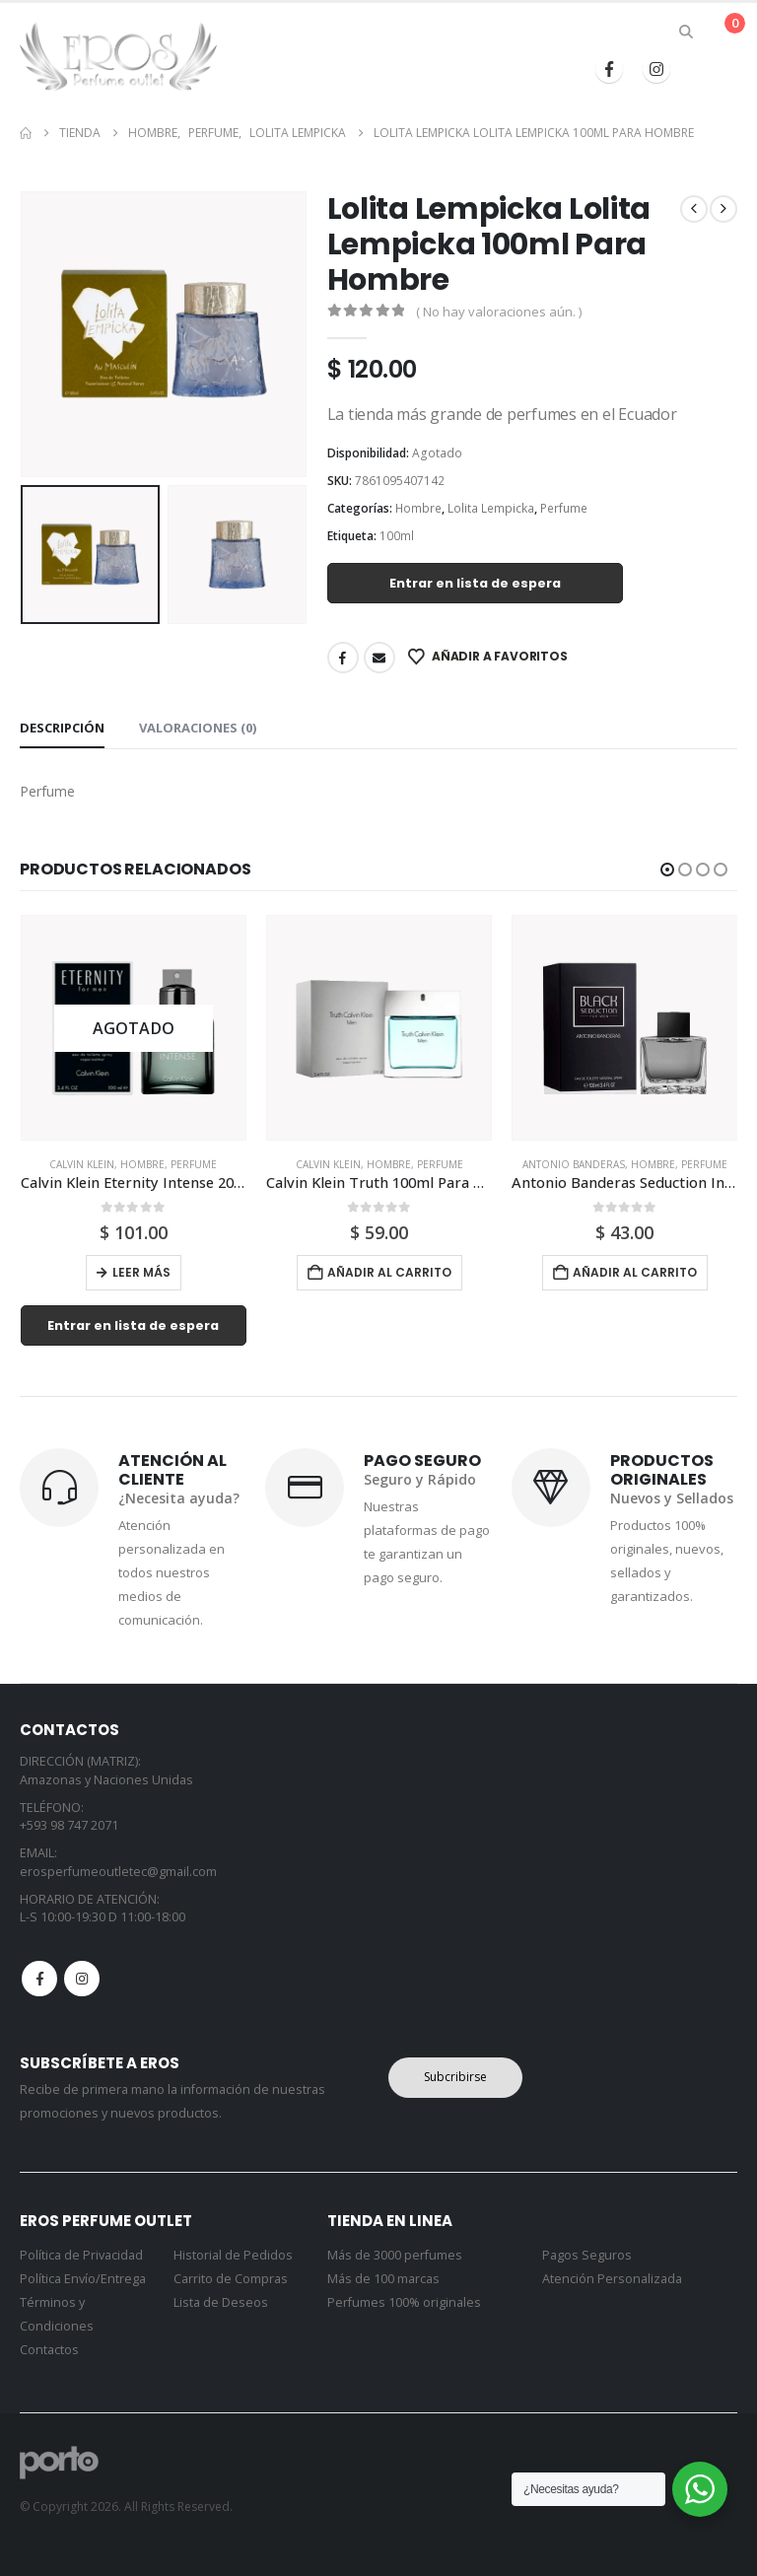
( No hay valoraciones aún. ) (499, 311)
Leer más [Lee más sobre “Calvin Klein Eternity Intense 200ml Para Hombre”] (141, 1272)
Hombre (418, 508)
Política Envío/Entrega (83, 2278)
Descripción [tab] (62, 727)
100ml (396, 535)
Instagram (82, 1979)
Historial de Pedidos (233, 2255)
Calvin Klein (81, 1164)
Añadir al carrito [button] (389, 1272)
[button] (686, 31)
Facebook (343, 657)
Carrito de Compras (230, 2278)
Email (379, 657)
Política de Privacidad (81, 2255)
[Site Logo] (118, 56)
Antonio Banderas (573, 1164)
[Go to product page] (133, 1028)
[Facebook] (609, 69)
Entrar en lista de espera (475, 583)
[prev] (694, 209)
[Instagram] (656, 69)
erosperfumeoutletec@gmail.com (118, 1871)
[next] (723, 209)
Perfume (563, 508)
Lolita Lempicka (490, 508)
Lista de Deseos (220, 2302)
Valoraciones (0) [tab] (197, 727)
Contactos (49, 2349)
